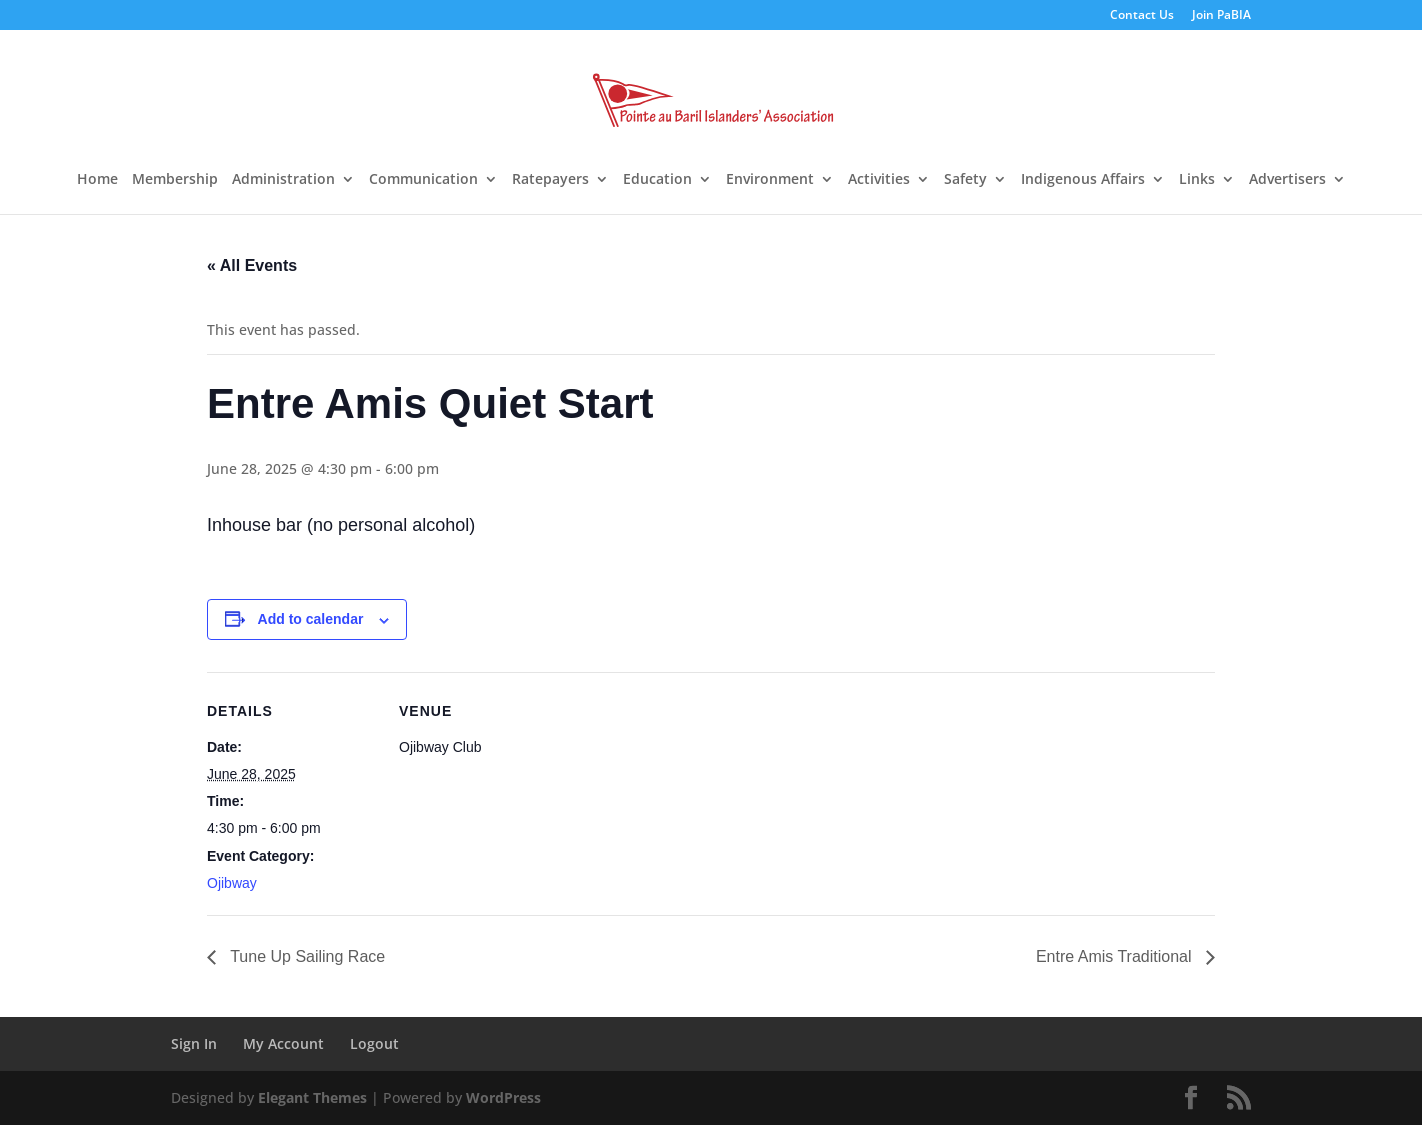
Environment (770, 180)
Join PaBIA (1221, 16)
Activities (879, 180)
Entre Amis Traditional (1116, 956)
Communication (423, 180)
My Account (283, 1043)
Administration (283, 180)
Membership (175, 180)
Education (657, 180)
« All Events (252, 265)
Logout (374, 1043)
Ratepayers (550, 180)
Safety (965, 180)
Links (1197, 180)
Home (97, 180)
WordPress (503, 1097)
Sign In (194, 1043)
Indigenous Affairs (1083, 180)
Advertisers (1287, 180)
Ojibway (232, 883)
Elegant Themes (312, 1097)
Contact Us (1142, 16)
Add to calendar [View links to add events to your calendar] (311, 619)
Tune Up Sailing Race (305, 956)
